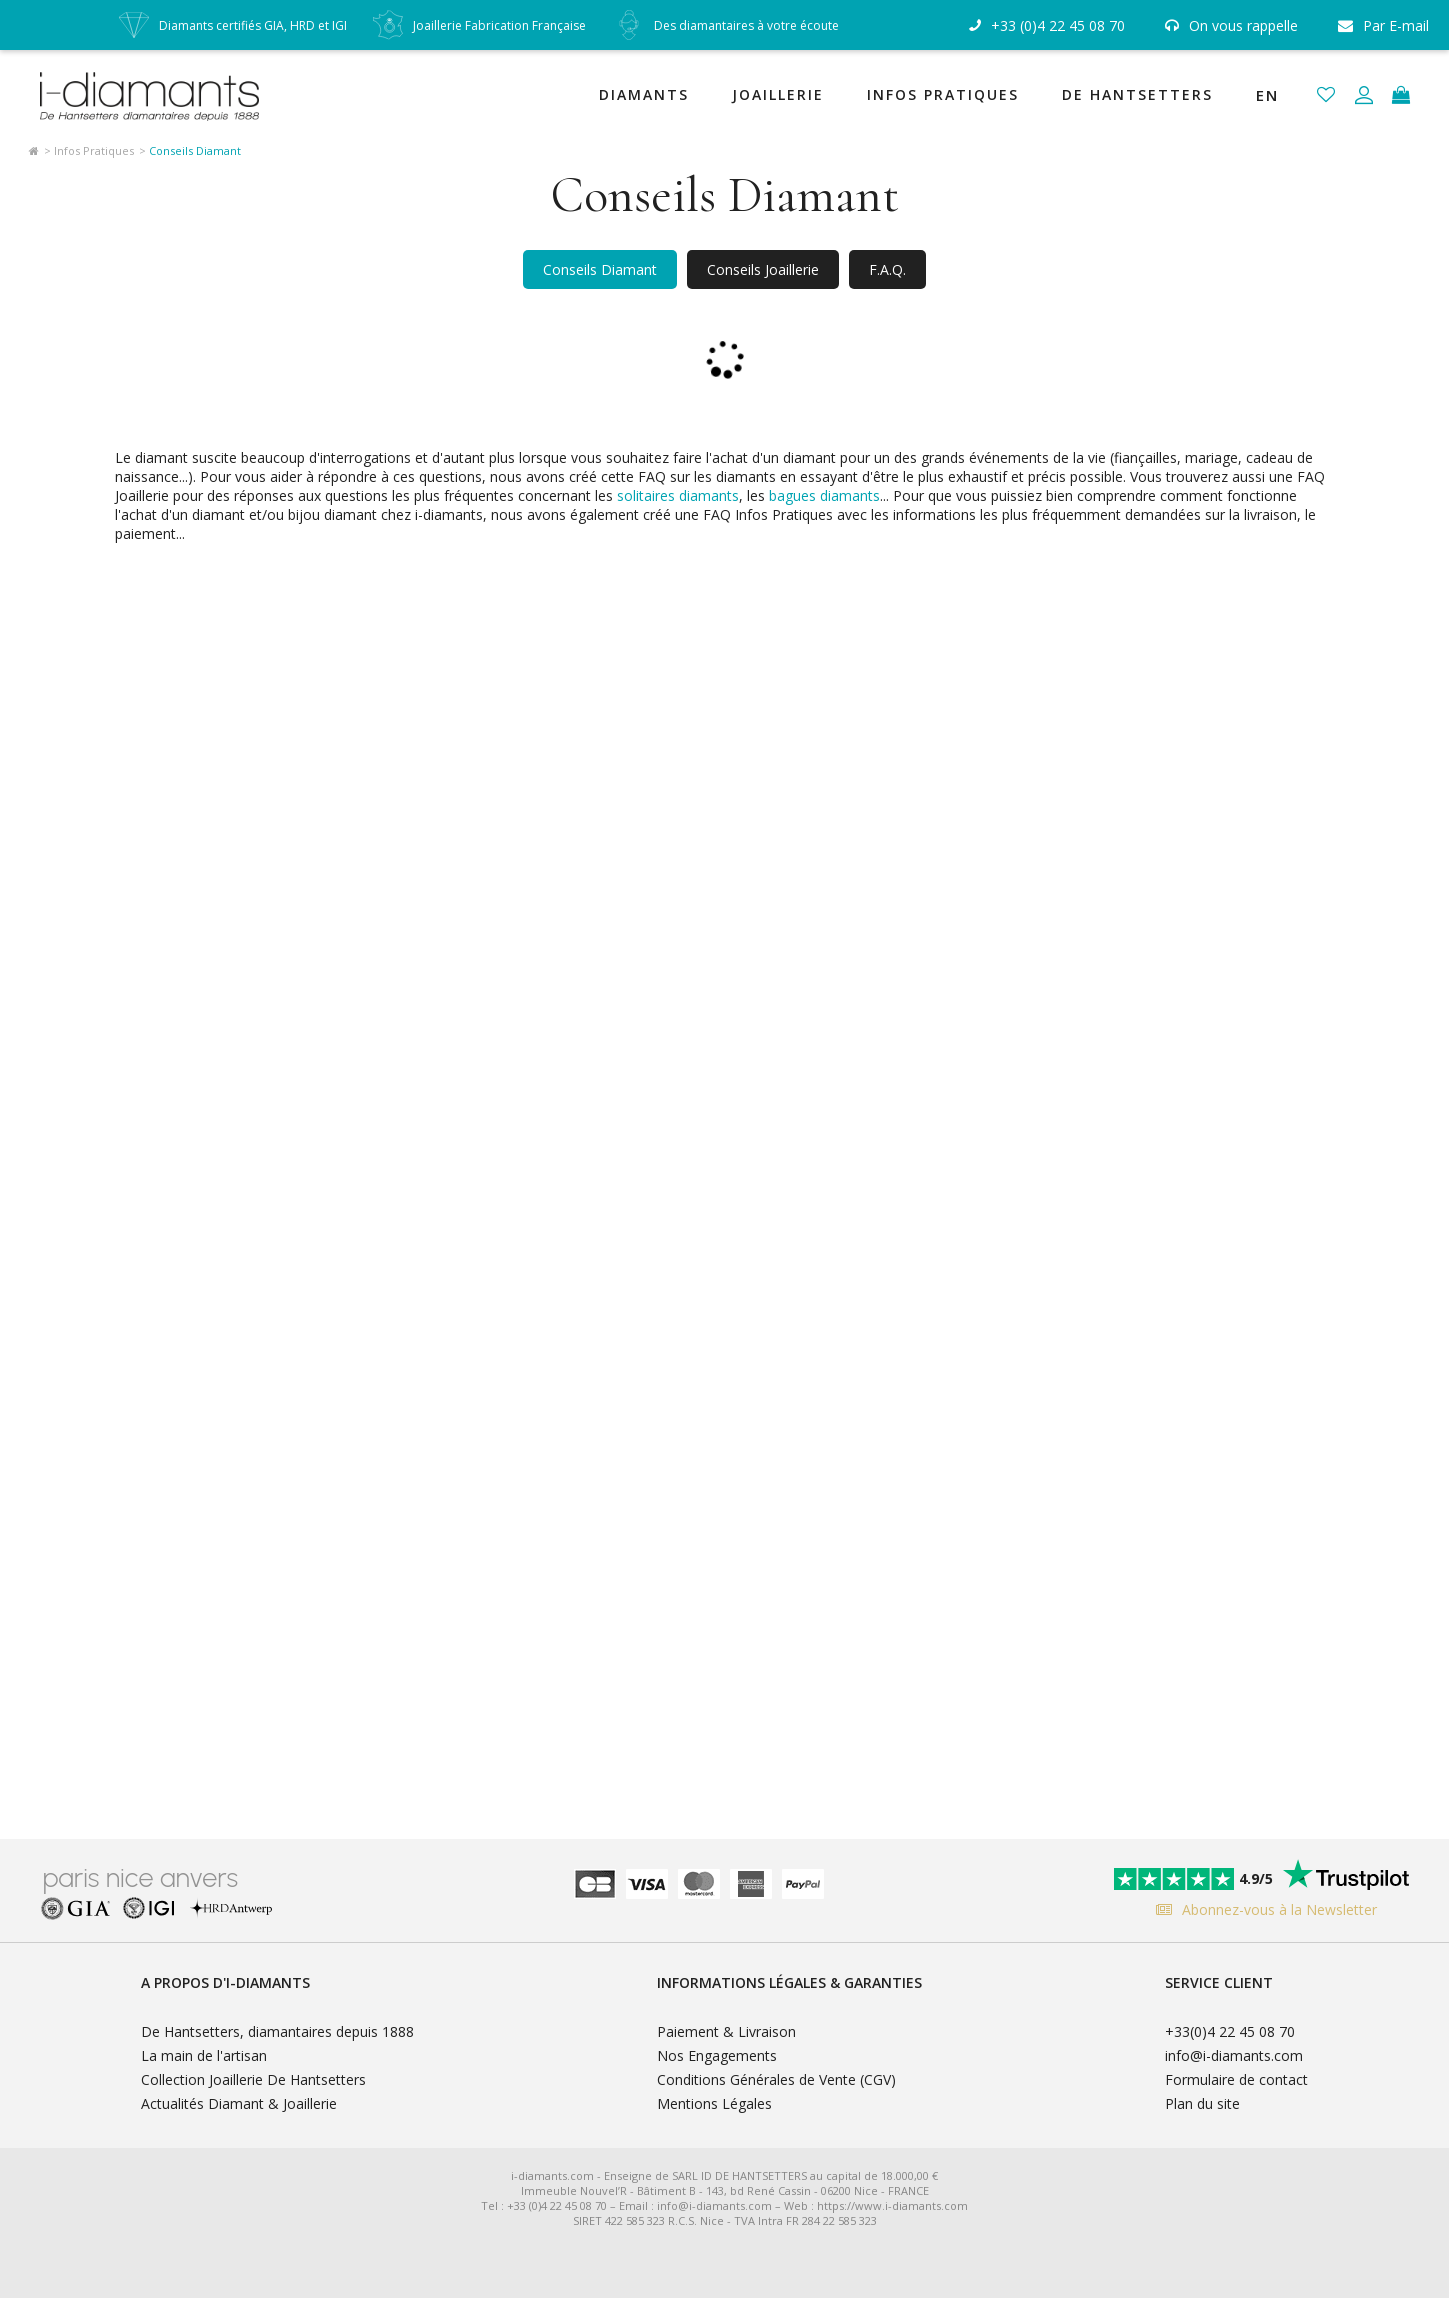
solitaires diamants (678, 495)
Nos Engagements (717, 2055)
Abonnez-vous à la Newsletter (1261, 1909)
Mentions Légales (714, 2103)
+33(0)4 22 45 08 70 (1230, 2031)
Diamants (644, 94)
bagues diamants (824, 495)
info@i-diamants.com (1234, 2055)
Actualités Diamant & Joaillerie (239, 2103)
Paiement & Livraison (726, 2031)
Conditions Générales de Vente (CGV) (776, 2079)
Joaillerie (778, 94)
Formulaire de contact (1236, 2079)
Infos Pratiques (943, 94)
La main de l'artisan (204, 2055)
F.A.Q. (887, 269)
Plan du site (1202, 2103)
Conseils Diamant (600, 269)
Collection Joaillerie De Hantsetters (253, 2079)
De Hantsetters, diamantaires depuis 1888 (277, 2031)
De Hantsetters (1137, 94)
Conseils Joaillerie (763, 269)
